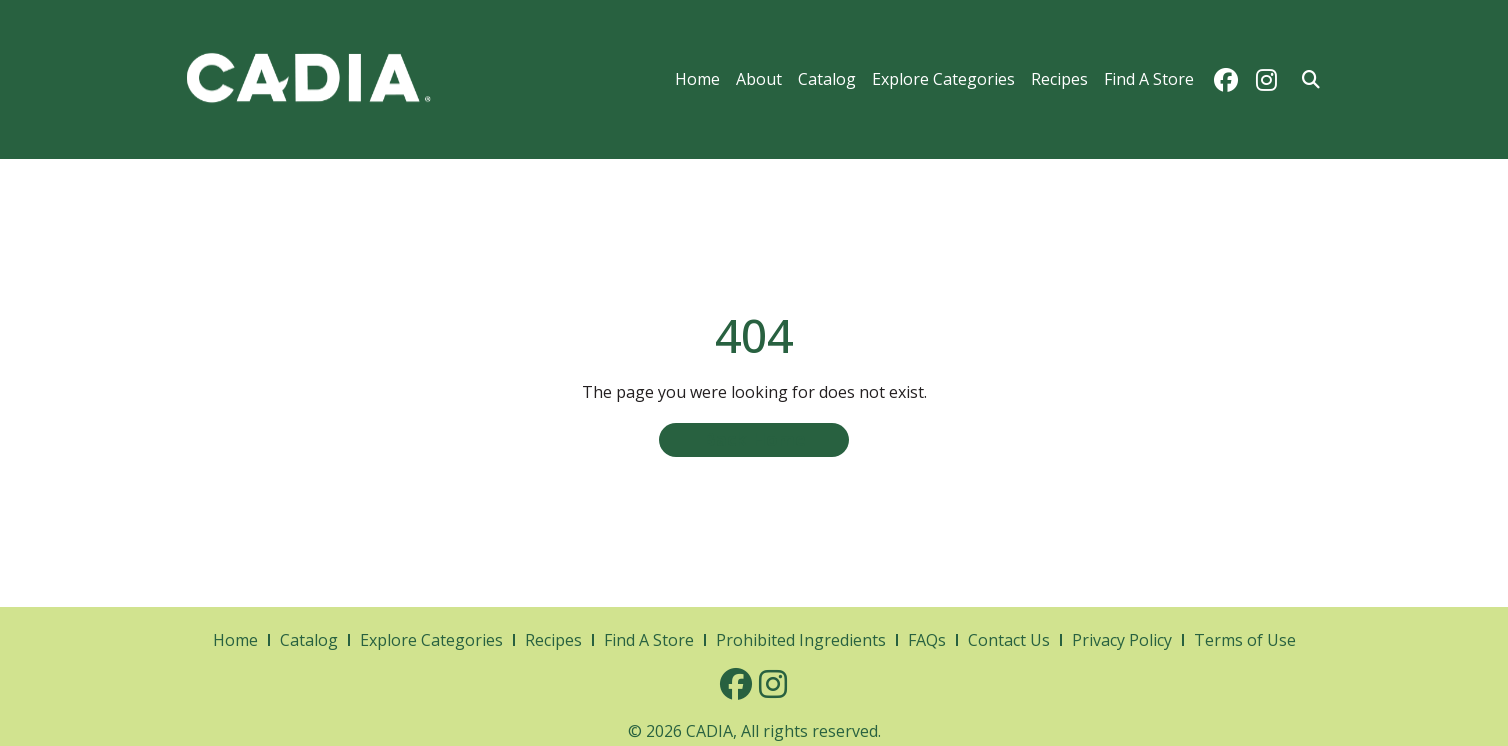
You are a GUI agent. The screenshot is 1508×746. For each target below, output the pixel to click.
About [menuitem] (759, 79)
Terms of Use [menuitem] (1245, 640)
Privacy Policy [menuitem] (1122, 640)
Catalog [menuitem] (827, 79)
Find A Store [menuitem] (1149, 79)
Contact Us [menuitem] (1009, 640)
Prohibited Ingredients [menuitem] (801, 640)
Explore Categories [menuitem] (943, 79)
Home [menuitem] (697, 79)
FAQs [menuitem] (927, 640)
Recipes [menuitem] (1059, 79)
